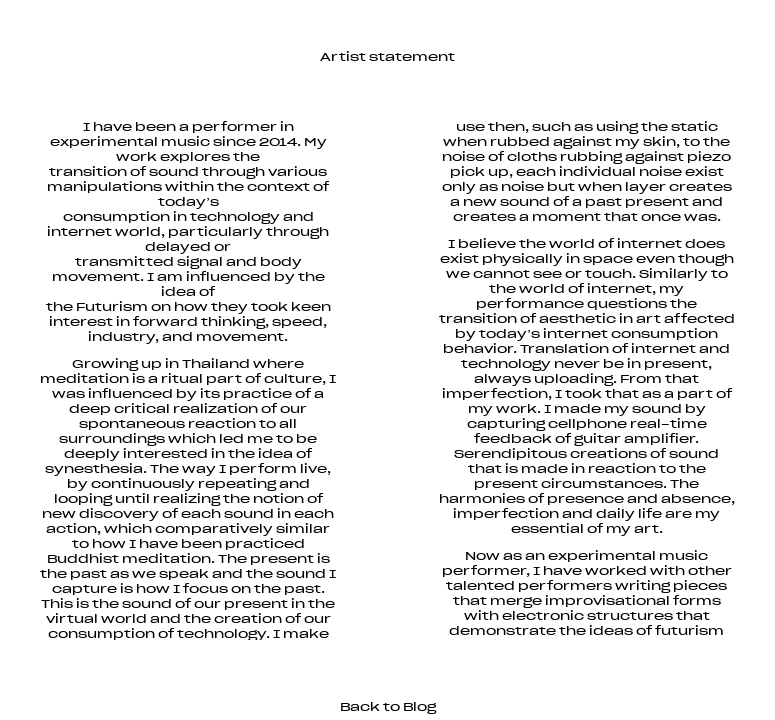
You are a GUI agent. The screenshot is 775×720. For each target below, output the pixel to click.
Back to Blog (388, 707)
